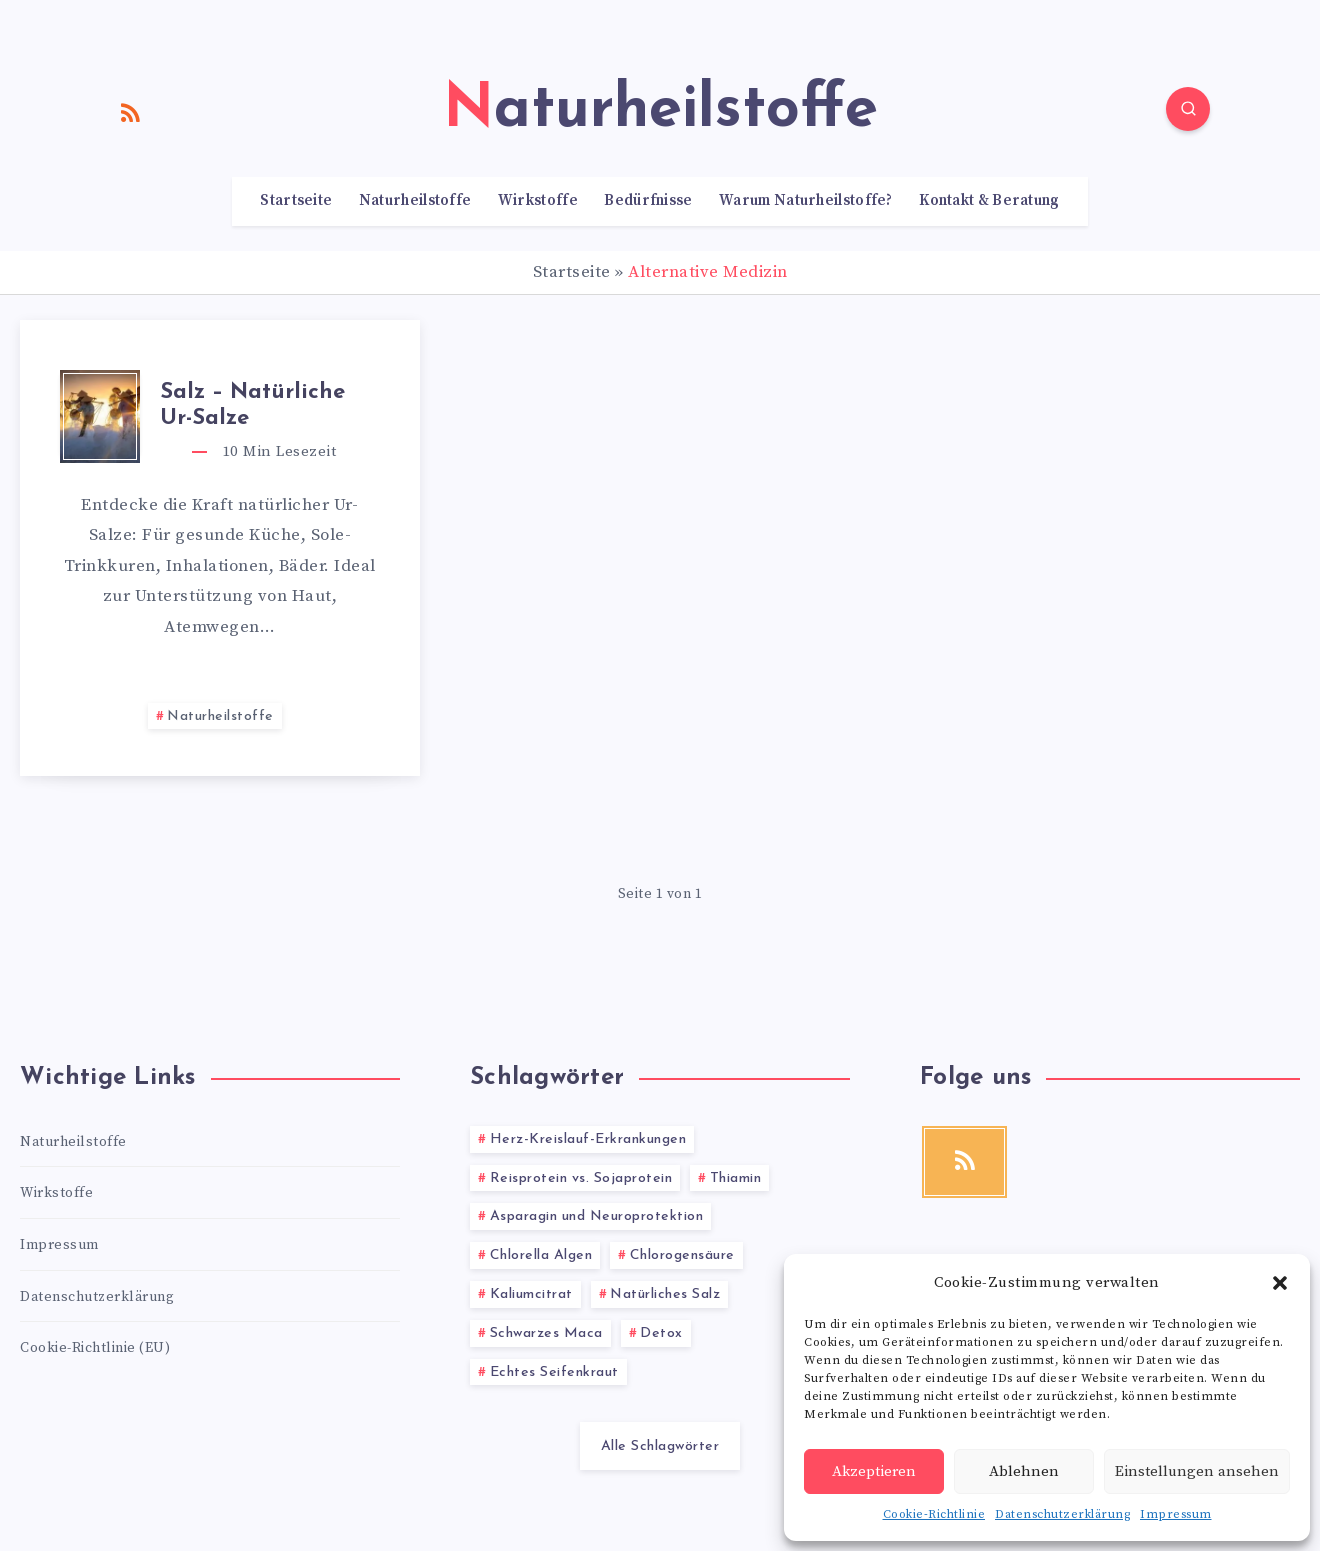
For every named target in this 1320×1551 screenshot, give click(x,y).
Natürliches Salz (665, 1294)
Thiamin (736, 1178)
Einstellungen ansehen (1197, 1471)
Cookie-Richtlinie (934, 1514)
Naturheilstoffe (415, 201)
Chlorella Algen (541, 1255)
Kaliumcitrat (531, 1294)
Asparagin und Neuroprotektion (597, 1216)
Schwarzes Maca (546, 1333)
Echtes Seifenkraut (554, 1372)
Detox (661, 1333)
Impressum (1176, 1514)
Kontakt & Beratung (989, 201)
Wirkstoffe (538, 201)
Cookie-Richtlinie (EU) (95, 1348)
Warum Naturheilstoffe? (806, 201)
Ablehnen (1024, 1471)
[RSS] (131, 112)
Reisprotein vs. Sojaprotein (581, 1178)
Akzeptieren (874, 1471)
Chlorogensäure (682, 1255)
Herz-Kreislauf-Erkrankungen (588, 1139)
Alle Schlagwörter (660, 1446)
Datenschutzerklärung (1062, 1514)
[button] (1280, 1283)
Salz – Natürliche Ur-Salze (252, 405)
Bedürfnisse (648, 201)
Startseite (296, 201)
